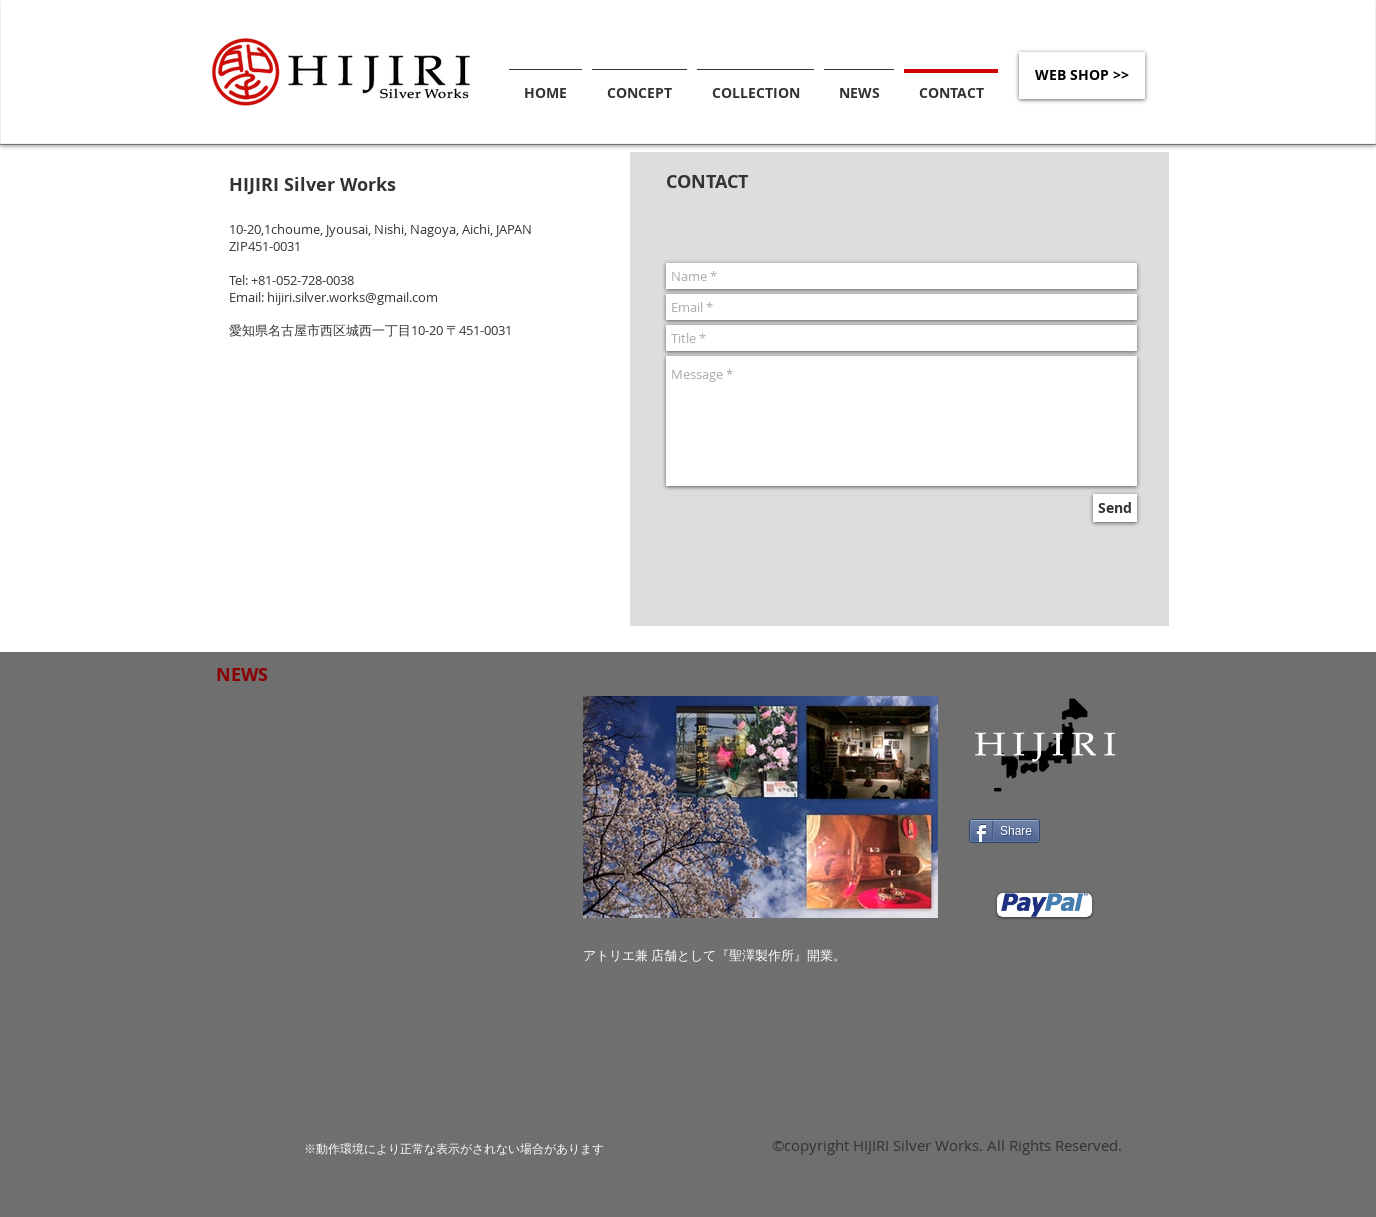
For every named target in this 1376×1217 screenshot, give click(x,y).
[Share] (1004, 831)
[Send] (1115, 508)
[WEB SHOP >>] (1082, 75)
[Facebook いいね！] (1092, 833)
